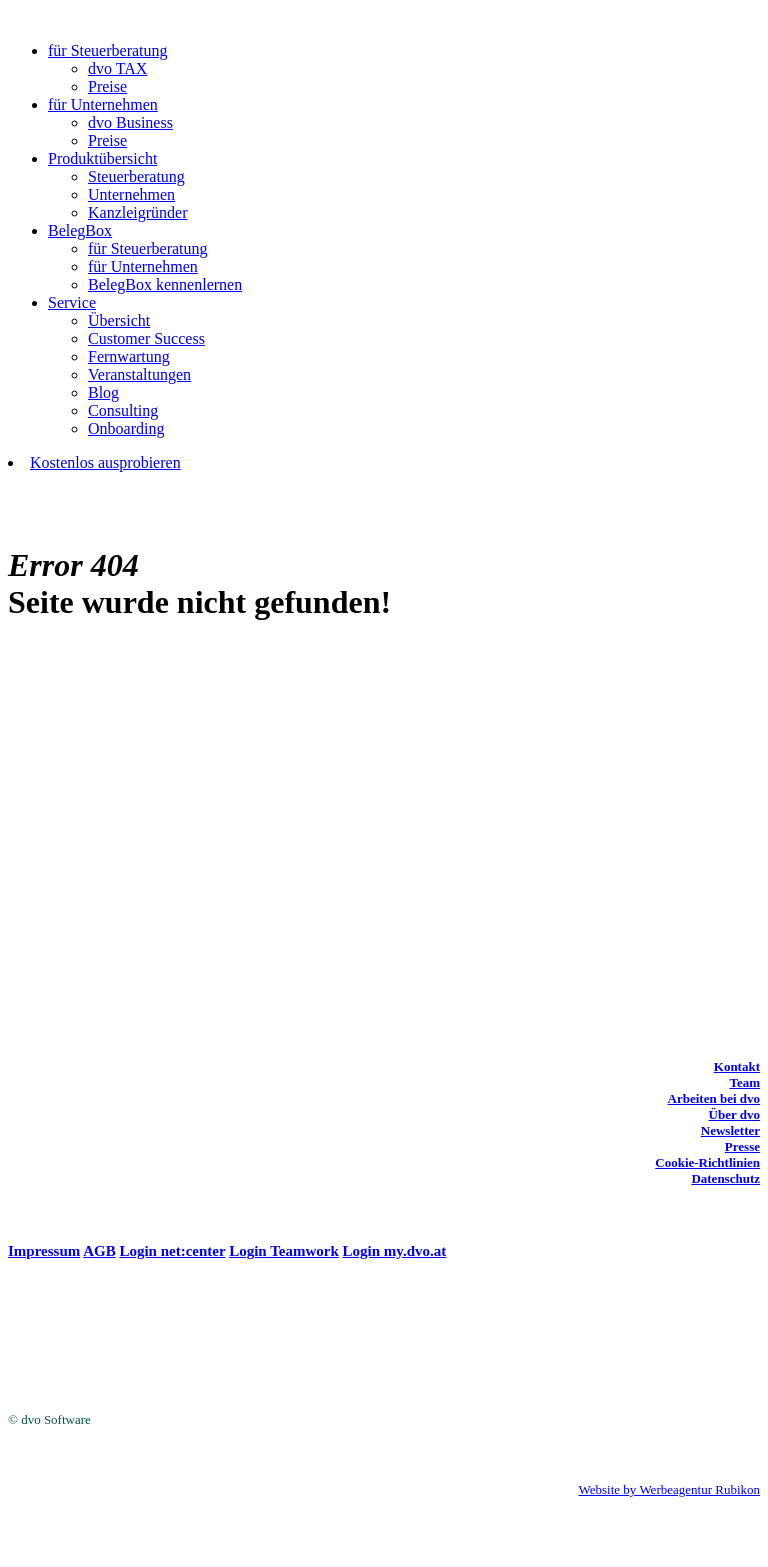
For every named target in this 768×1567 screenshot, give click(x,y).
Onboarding (126, 428)
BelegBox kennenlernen (165, 284)
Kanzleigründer (138, 212)
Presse (742, 1146)
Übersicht (119, 320)
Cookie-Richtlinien (707, 1162)
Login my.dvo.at (395, 1251)
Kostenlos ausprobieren (105, 462)
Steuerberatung (136, 176)
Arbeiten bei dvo (714, 1098)
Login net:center (172, 1251)
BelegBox (80, 230)
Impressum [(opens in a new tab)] (44, 1251)
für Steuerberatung (108, 50)
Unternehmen (131, 194)
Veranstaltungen (139, 374)
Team (744, 1082)
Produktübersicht (102, 158)
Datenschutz (725, 1178)
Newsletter (730, 1130)
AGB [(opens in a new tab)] (99, 1251)
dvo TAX (117, 68)
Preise (107, 86)
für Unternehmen (103, 104)
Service (72, 302)
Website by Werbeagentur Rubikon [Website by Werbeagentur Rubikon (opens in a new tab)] (669, 1489)
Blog (103, 392)
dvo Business (130, 122)
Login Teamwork (284, 1251)
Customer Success (146, 338)
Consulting (123, 410)
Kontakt (737, 1066)
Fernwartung (129, 356)
